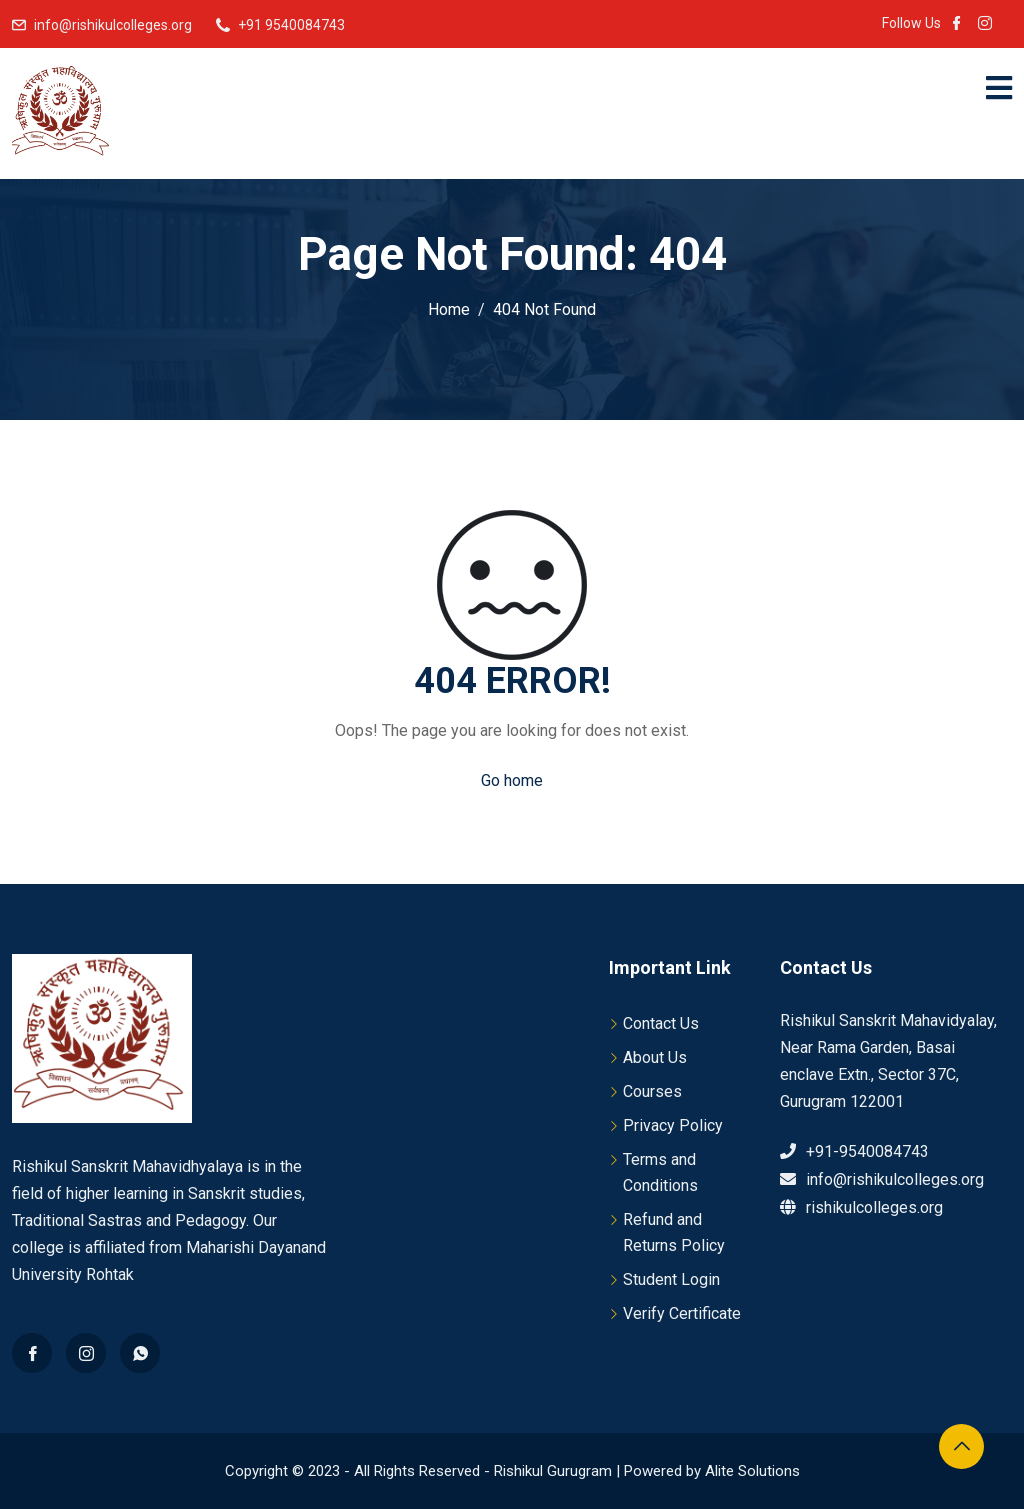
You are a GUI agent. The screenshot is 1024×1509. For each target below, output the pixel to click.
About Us (655, 1057)
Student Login (671, 1279)
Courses (652, 1091)
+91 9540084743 (291, 25)
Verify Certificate (682, 1313)
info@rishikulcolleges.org (113, 25)
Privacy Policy (673, 1125)
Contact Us (661, 1023)
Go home (512, 780)
